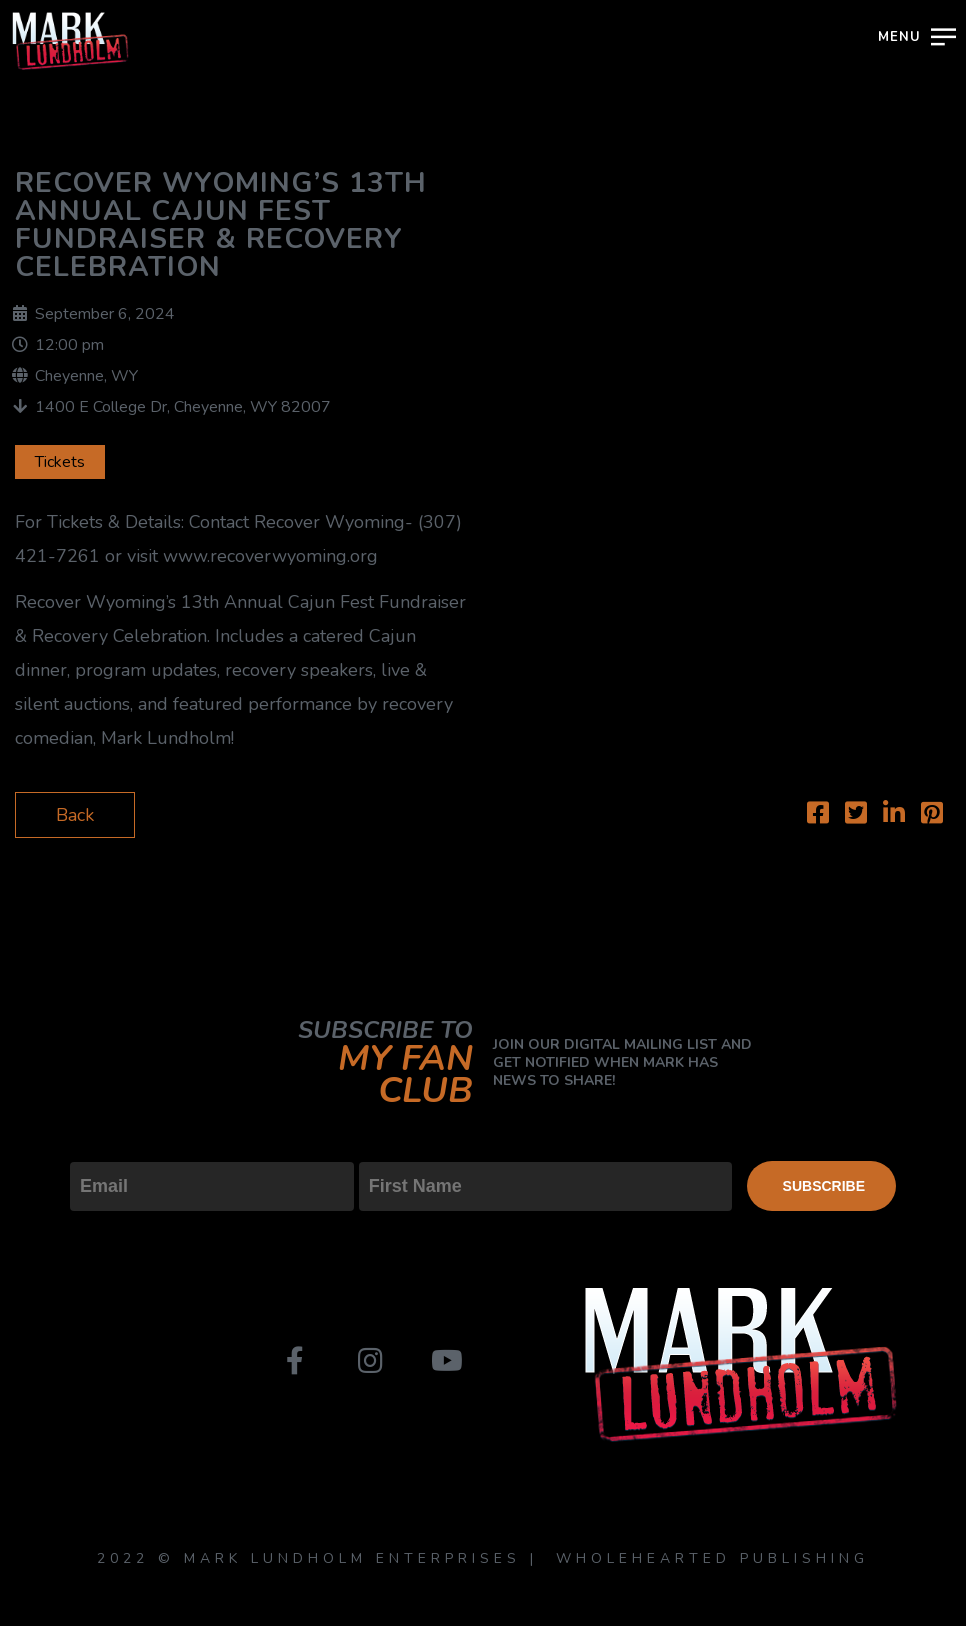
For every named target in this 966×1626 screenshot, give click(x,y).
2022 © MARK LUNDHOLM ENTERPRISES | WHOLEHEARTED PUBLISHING (483, 1558)
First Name (403, 1145)
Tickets (60, 462)
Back (75, 815)
